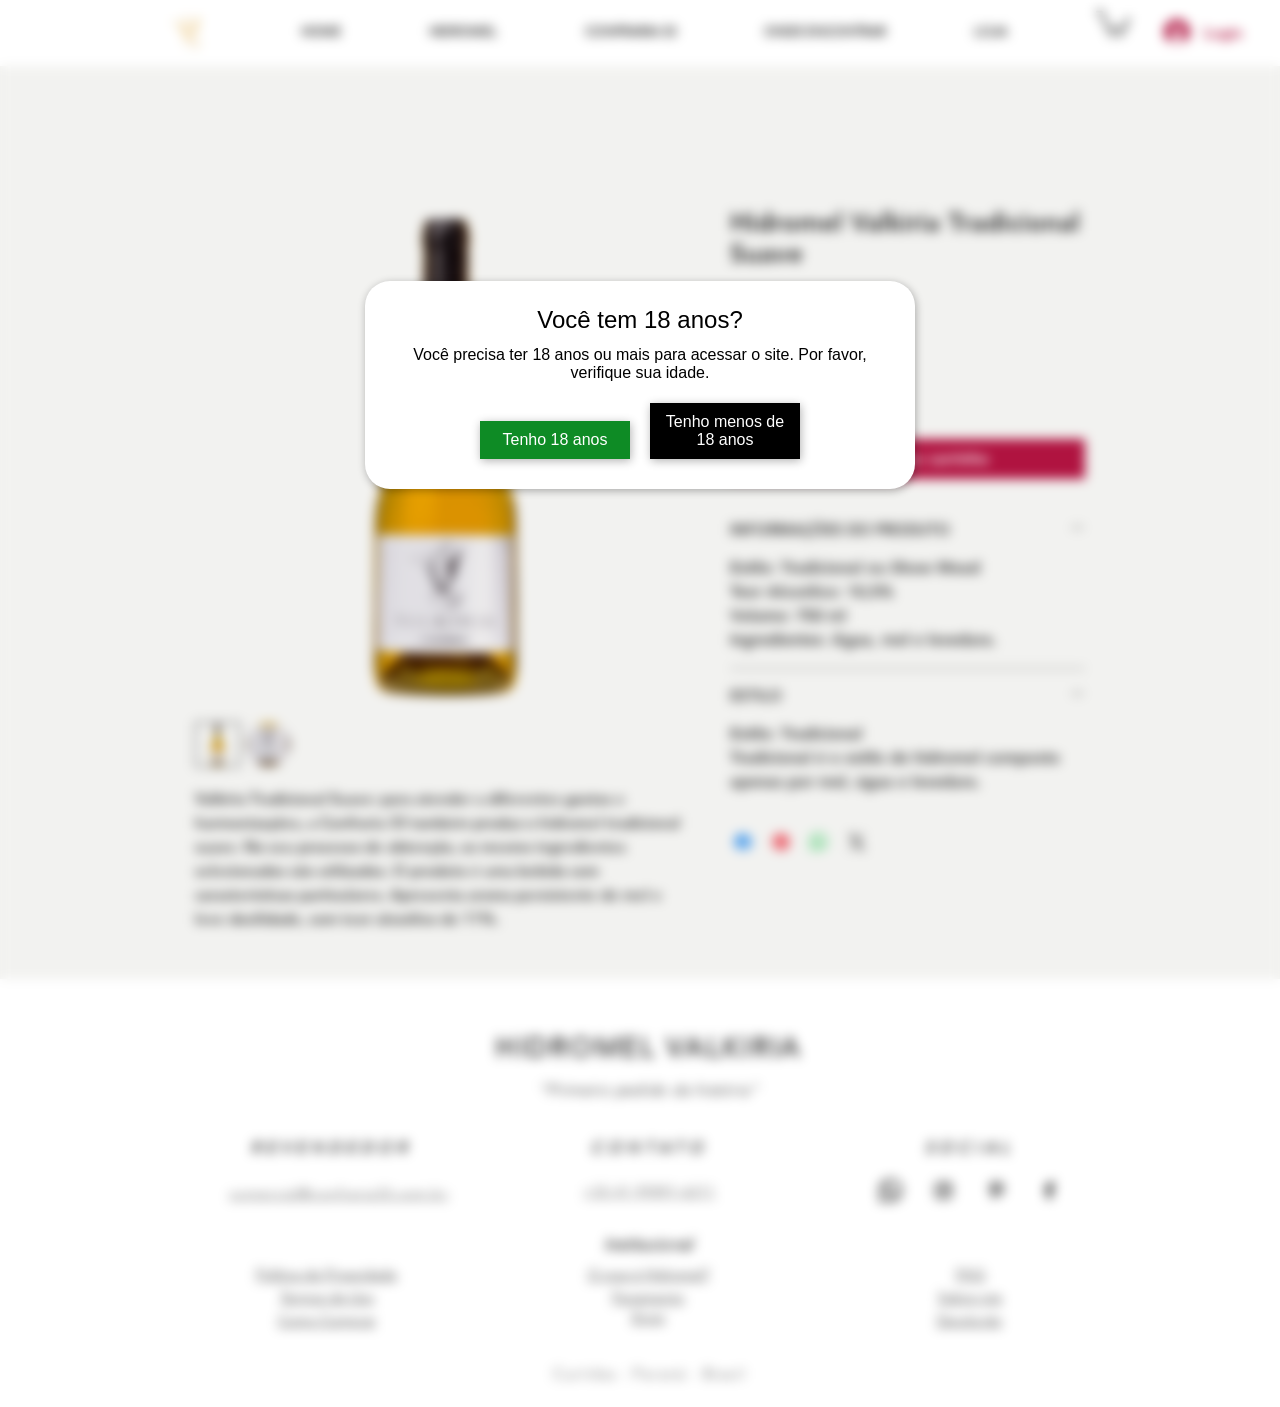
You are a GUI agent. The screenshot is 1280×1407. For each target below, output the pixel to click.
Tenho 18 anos (555, 439)
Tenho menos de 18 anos (725, 430)
